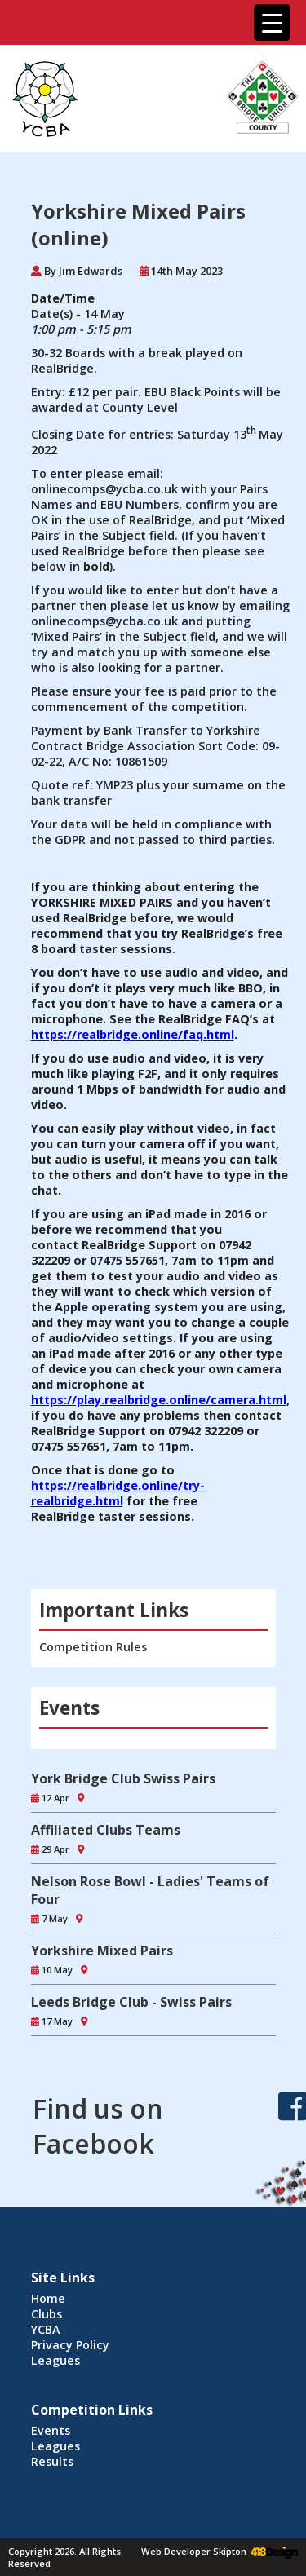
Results (52, 2461)
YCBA (45, 2329)
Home (48, 2298)
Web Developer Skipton (193, 2551)
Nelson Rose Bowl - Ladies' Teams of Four (150, 1890)
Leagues (55, 2360)
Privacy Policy (70, 2345)
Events (50, 2430)
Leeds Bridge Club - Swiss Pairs (131, 2002)
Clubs (46, 2314)
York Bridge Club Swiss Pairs (123, 1778)
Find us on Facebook (98, 2126)
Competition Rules (93, 1647)
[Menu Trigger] (272, 22)
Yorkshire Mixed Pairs (102, 1951)
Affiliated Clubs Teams (105, 1830)
